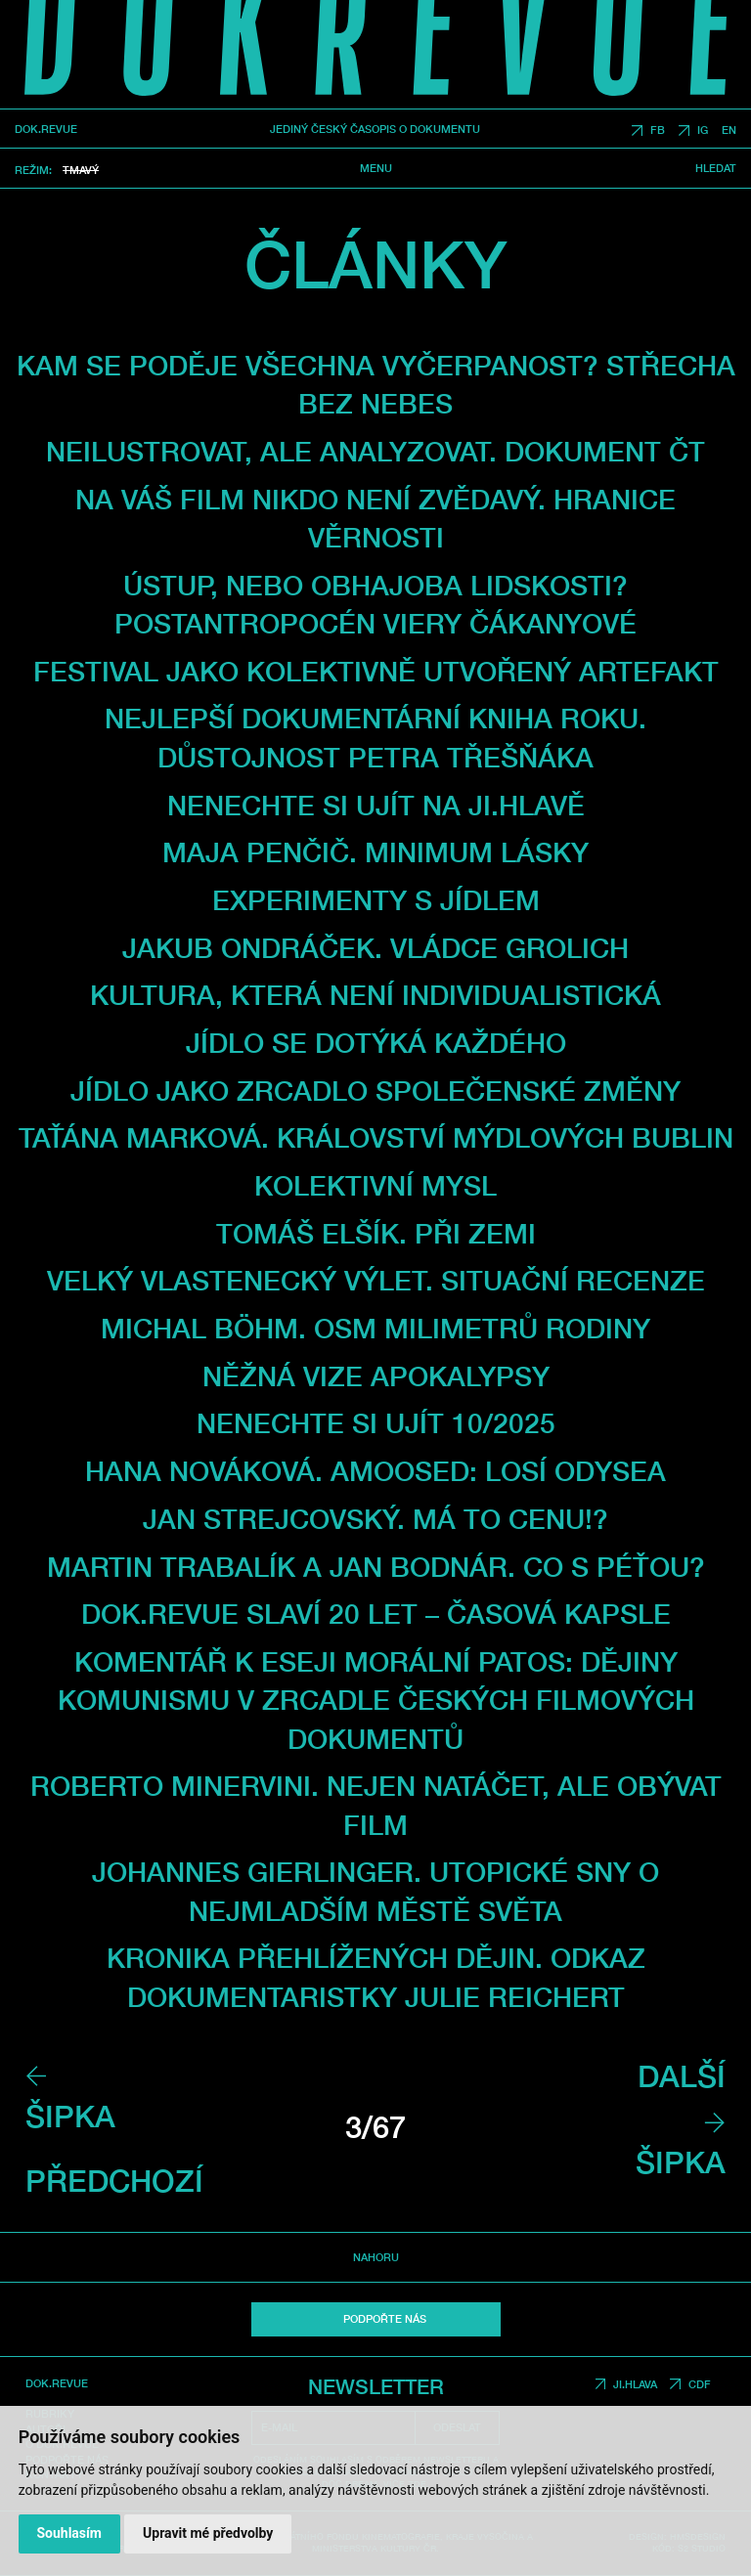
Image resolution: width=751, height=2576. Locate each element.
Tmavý (81, 169)
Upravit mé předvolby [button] (208, 2533)
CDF (699, 2384)
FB (657, 130)
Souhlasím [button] (69, 2533)
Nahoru (376, 2256)
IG (702, 130)
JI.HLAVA (635, 2384)
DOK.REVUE (46, 129)
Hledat (715, 168)
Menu (376, 168)
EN (729, 130)
